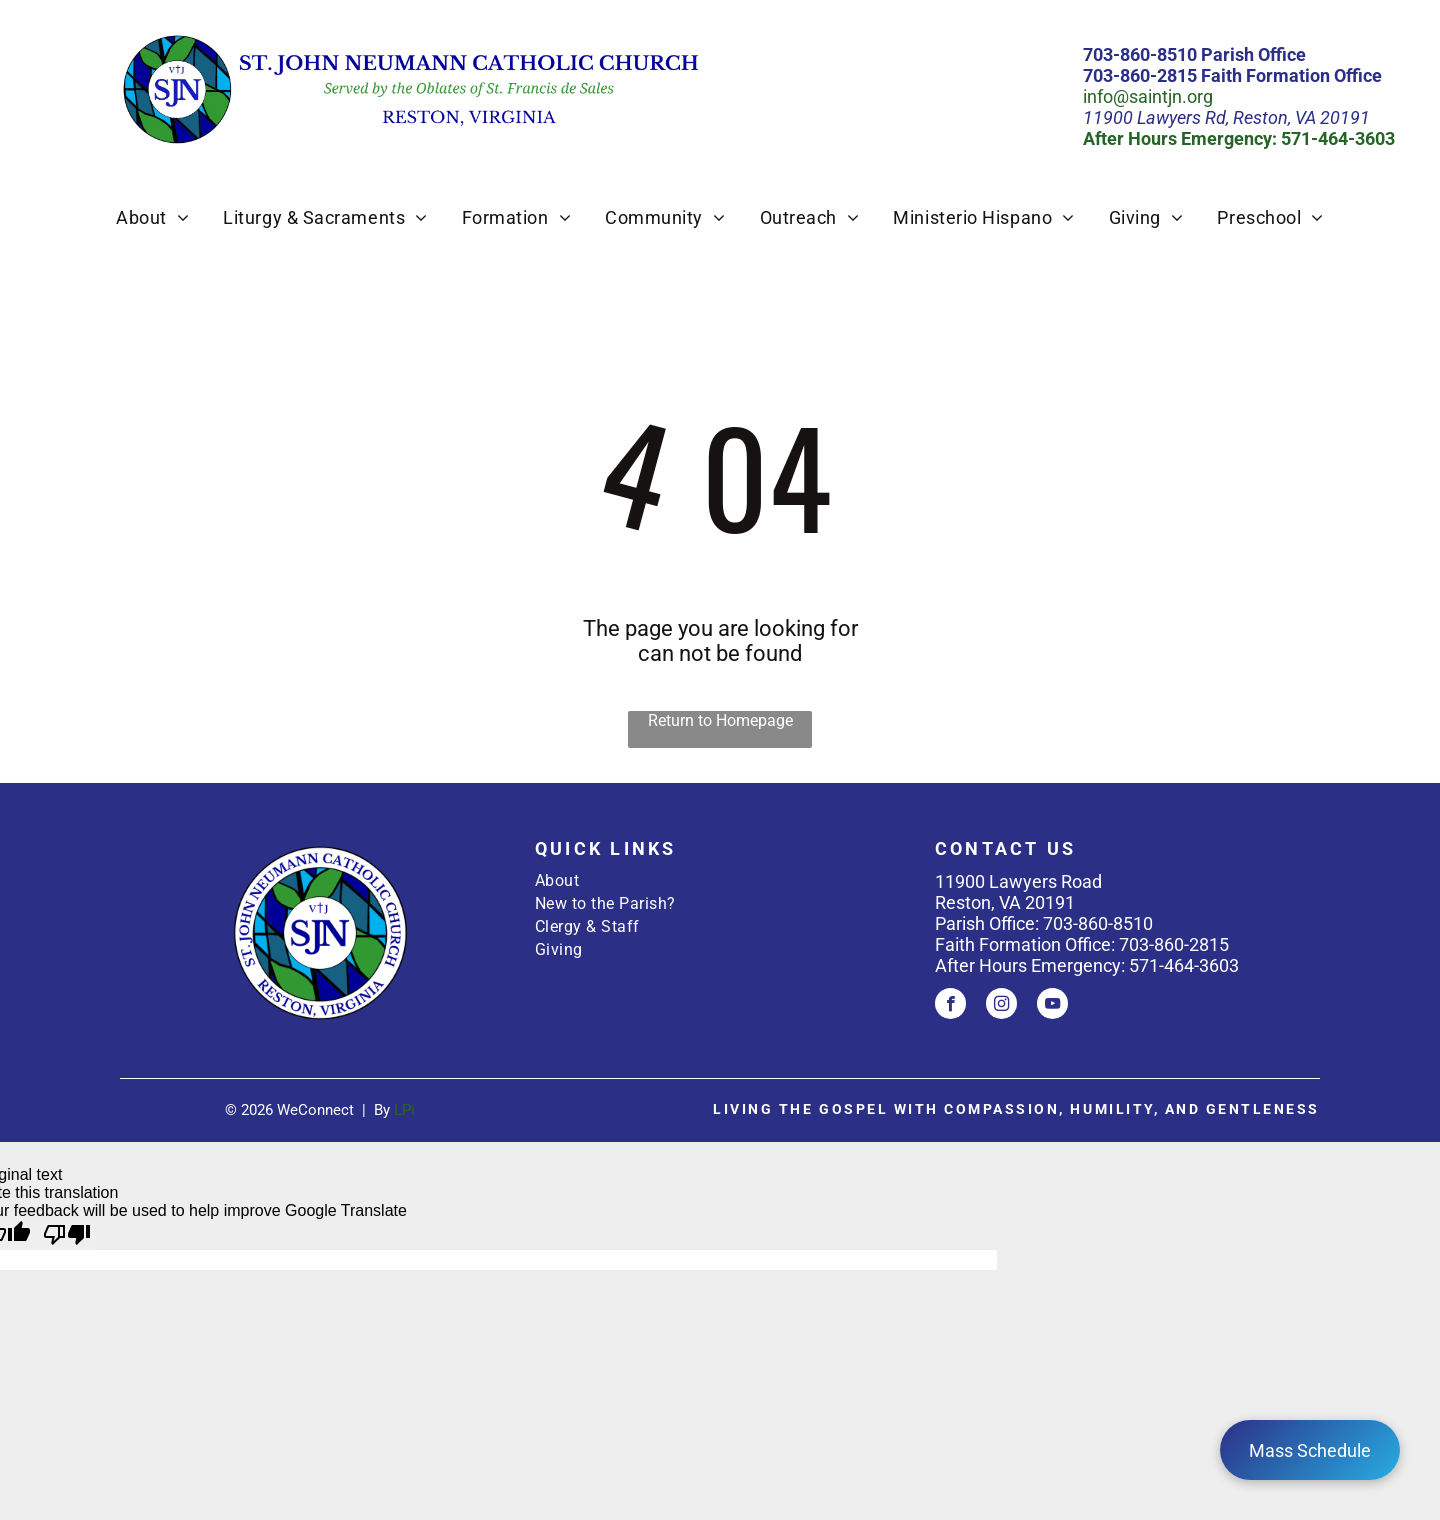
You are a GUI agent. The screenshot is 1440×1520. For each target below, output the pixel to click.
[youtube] (1052, 1006)
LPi (404, 1110)
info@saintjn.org (1148, 96)
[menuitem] (152, 217)
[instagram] (1001, 1006)
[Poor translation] (67, 1235)
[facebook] (950, 1006)
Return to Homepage (720, 720)
